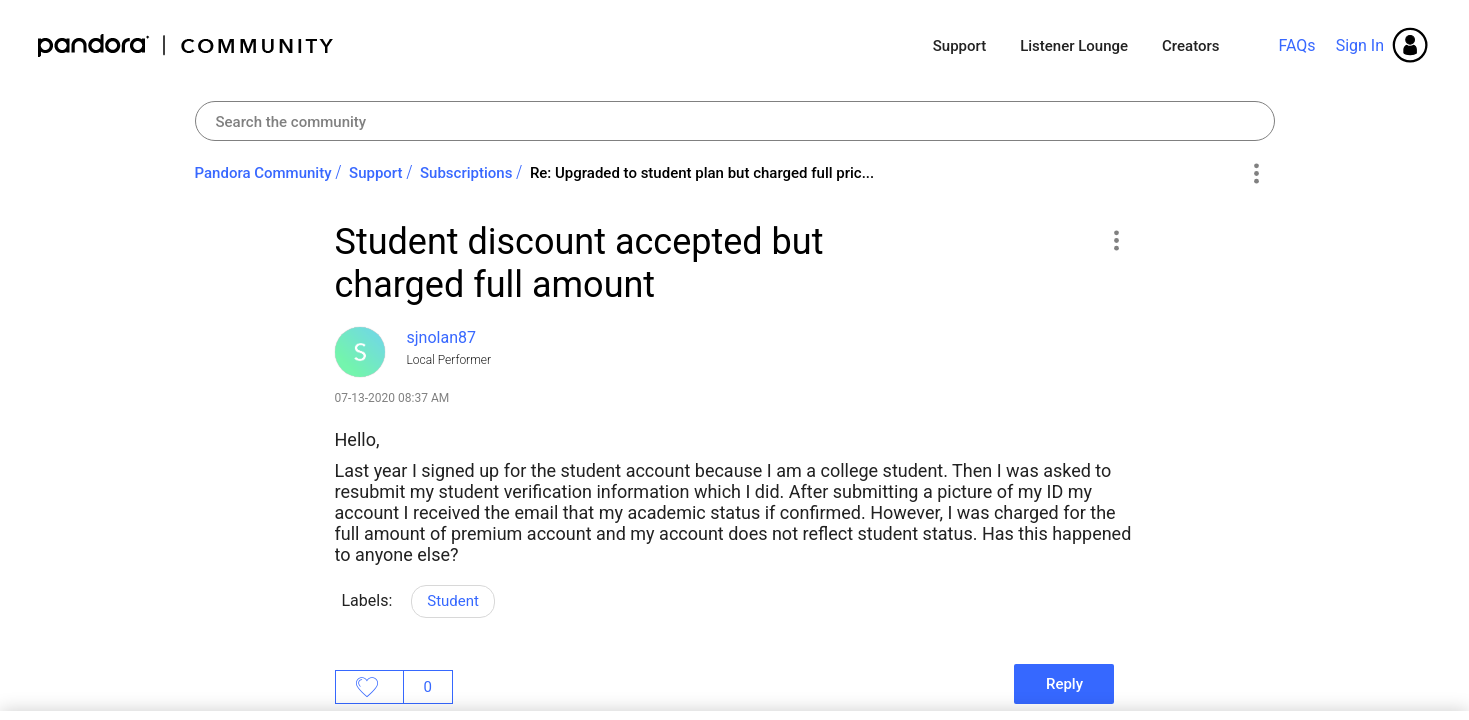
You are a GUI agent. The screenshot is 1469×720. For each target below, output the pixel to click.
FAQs (1296, 45)
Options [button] (1256, 174)
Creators (1190, 46)
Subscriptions (466, 173)
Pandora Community (186, 45)
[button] (1116, 240)
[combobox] (735, 121)
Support (959, 46)
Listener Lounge (1074, 46)
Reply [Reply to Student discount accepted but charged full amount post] (1064, 684)
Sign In (1360, 45)
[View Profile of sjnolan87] (441, 337)
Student (453, 601)
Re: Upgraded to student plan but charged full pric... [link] (702, 173)
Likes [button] (369, 687)
